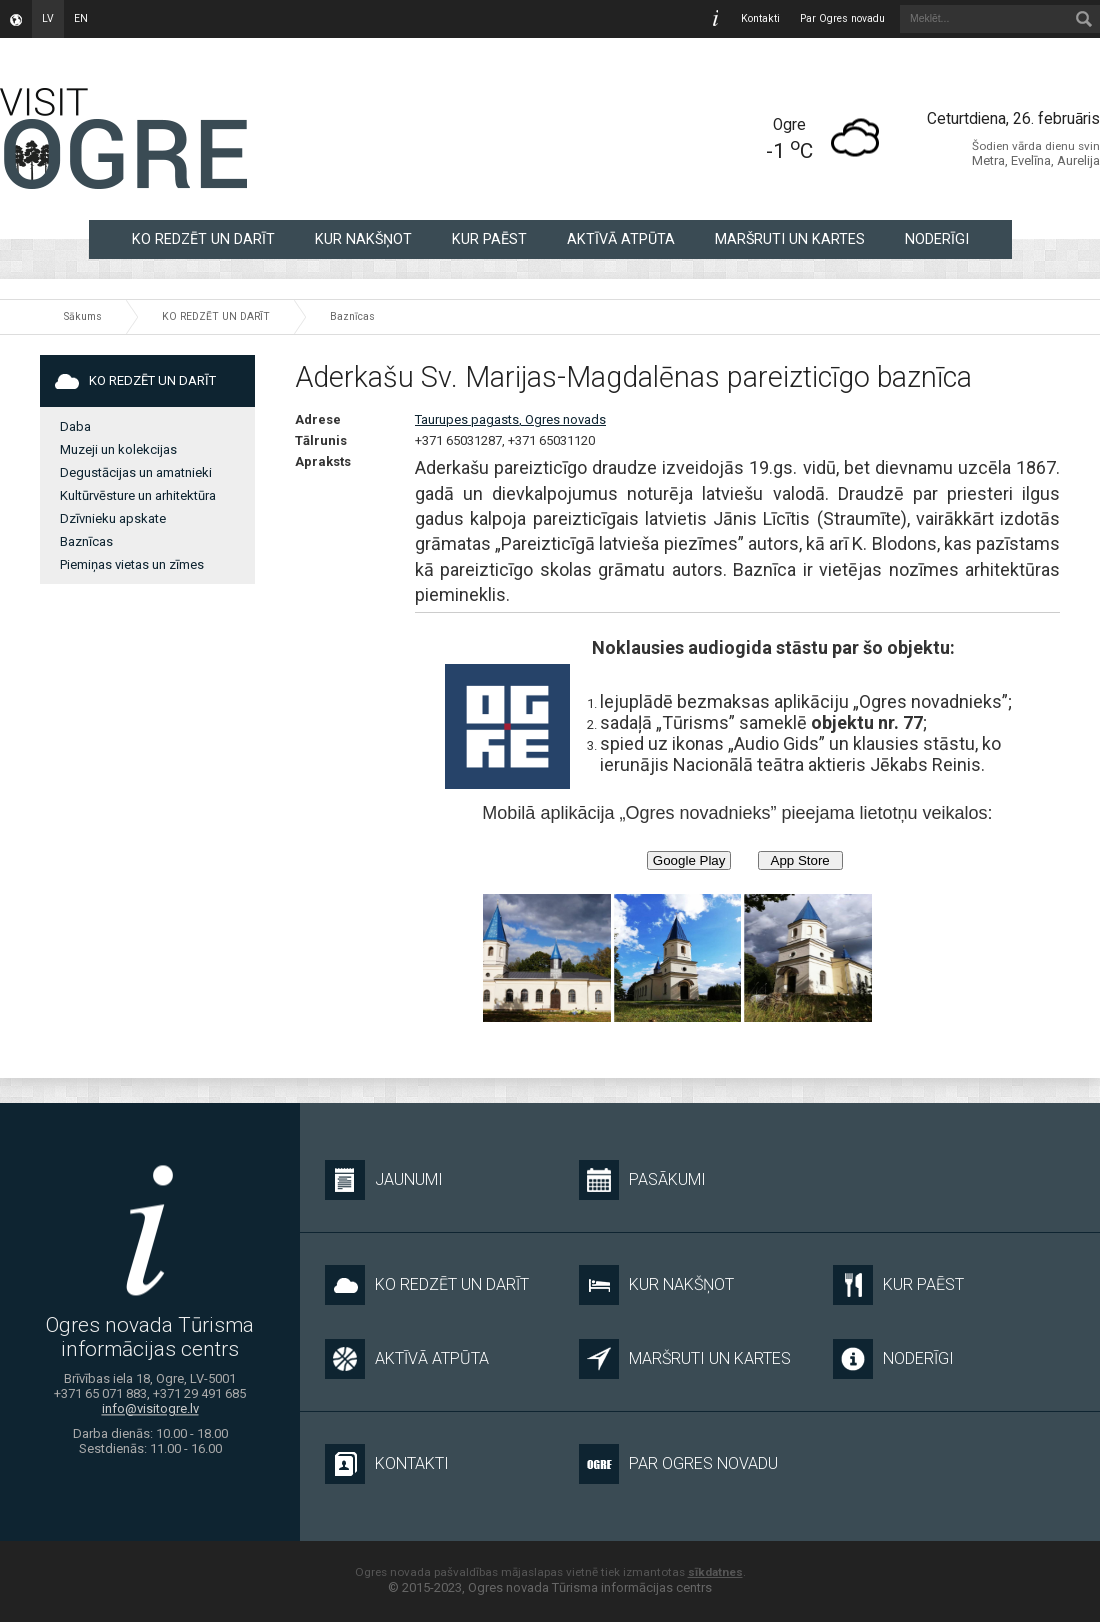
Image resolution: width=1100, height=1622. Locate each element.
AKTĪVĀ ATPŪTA (621, 239)
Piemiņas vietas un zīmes (132, 564)
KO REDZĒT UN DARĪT (203, 239)
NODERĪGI (937, 239)
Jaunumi (384, 1180)
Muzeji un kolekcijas (118, 449)
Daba (75, 426)
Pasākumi (642, 1180)
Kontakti (760, 18)
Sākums (83, 316)
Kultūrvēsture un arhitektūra (138, 495)
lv (48, 18)
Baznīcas (352, 316)
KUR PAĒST (489, 239)
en (81, 18)
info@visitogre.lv (150, 1408)
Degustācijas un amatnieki (136, 472)
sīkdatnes (715, 1572)
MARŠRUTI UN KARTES (790, 239)
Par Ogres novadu (842, 18)
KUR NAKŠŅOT (363, 239)
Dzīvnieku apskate (113, 518)
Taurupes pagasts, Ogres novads (510, 419)
